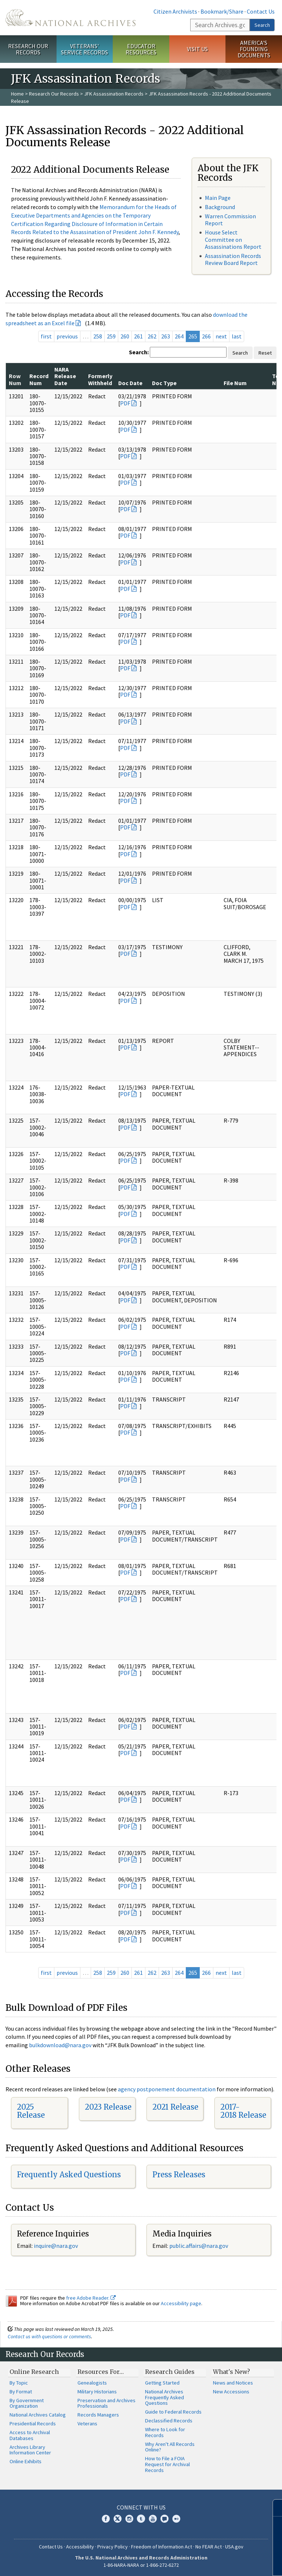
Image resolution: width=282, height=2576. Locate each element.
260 (124, 336)
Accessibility (80, 2546)
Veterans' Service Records (84, 49)
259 (111, 336)
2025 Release (31, 2111)
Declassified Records (168, 2420)
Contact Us (261, 11)
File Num (235, 383)
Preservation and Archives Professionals (106, 2403)
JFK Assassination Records (114, 93)
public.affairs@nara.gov (198, 2245)
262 (152, 336)
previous (67, 336)
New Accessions (231, 2391)
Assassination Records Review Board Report (233, 259)
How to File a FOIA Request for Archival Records (167, 2464)
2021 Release (175, 2107)
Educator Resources (141, 49)
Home (17, 93)
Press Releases (178, 2174)
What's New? (231, 2371)
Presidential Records (33, 2423)
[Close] (273, 2507)
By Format (21, 2391)
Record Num (38, 379)
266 (206, 336)
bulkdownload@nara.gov (60, 2045)
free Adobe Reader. (91, 2298)
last (237, 336)
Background (220, 207)
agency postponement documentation (167, 2089)
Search (262, 25)
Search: (139, 352)
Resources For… (100, 2371)
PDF (125, 403)
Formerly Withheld (100, 379)
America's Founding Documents (254, 49)
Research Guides (170, 2371)
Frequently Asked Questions (69, 2174)
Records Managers (98, 2414)
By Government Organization (27, 2403)
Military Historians (97, 2391)
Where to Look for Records (165, 2432)
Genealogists (92, 2382)
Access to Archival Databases (30, 2435)
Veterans (87, 2423)
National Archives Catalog (38, 2414)
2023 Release (108, 2107)
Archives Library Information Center (30, 2450)
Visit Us (197, 49)
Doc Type (164, 383)
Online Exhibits (25, 2461)
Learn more (216, 2562)
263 (165, 336)
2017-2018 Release (243, 2111)
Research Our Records (28, 49)
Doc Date (130, 383)
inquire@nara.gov (56, 2245)
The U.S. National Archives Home (70, 17)
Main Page (218, 197)
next (221, 336)
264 (179, 336)
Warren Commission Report (230, 219)
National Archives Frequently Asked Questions (164, 2397)
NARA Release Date (65, 376)
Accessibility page (181, 2303)
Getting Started (162, 2382)
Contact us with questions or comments (49, 2336)
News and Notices (233, 2382)
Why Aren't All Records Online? (170, 2447)
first (46, 336)
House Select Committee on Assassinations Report (233, 239)
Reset (265, 352)
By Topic (19, 2382)
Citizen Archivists (175, 11)
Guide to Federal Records (173, 2411)
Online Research (34, 2371)
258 (97, 336)
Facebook (105, 2518)
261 (138, 336)
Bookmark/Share (221, 11)
